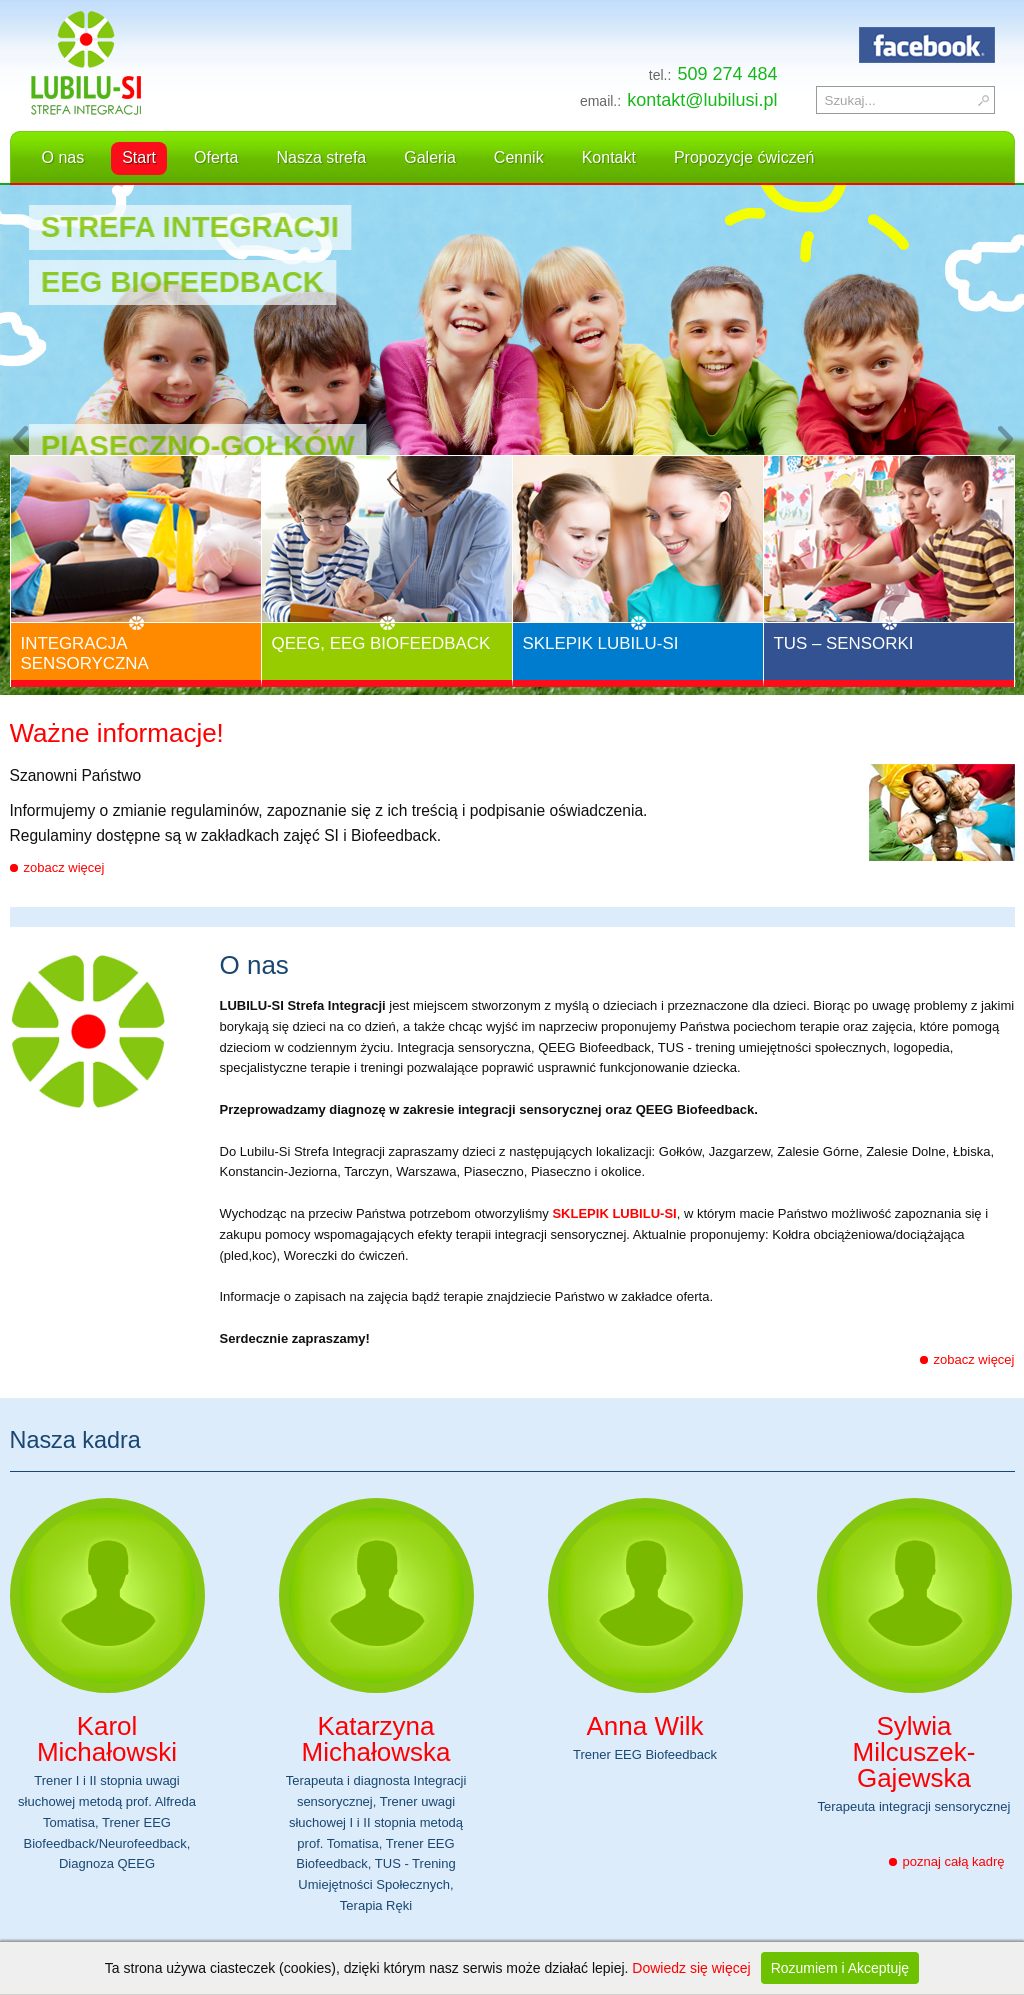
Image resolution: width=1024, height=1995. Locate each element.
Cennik (519, 157)
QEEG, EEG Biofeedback (381, 643)
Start (139, 157)
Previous (20, 440)
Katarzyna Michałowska (376, 1739)
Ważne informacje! (117, 735)
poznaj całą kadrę (954, 1861)
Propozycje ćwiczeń (744, 157)
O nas (63, 157)
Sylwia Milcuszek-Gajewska (914, 1752)
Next (1004, 440)
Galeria (430, 157)
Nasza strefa (321, 157)
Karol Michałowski (107, 1739)
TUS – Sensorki (844, 643)
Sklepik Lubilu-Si (601, 643)
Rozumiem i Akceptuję (840, 1968)
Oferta (216, 157)
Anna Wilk (644, 1726)
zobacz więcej (64, 867)
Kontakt (609, 157)
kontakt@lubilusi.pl (702, 100)
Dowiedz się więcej (691, 1968)
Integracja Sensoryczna (85, 653)
